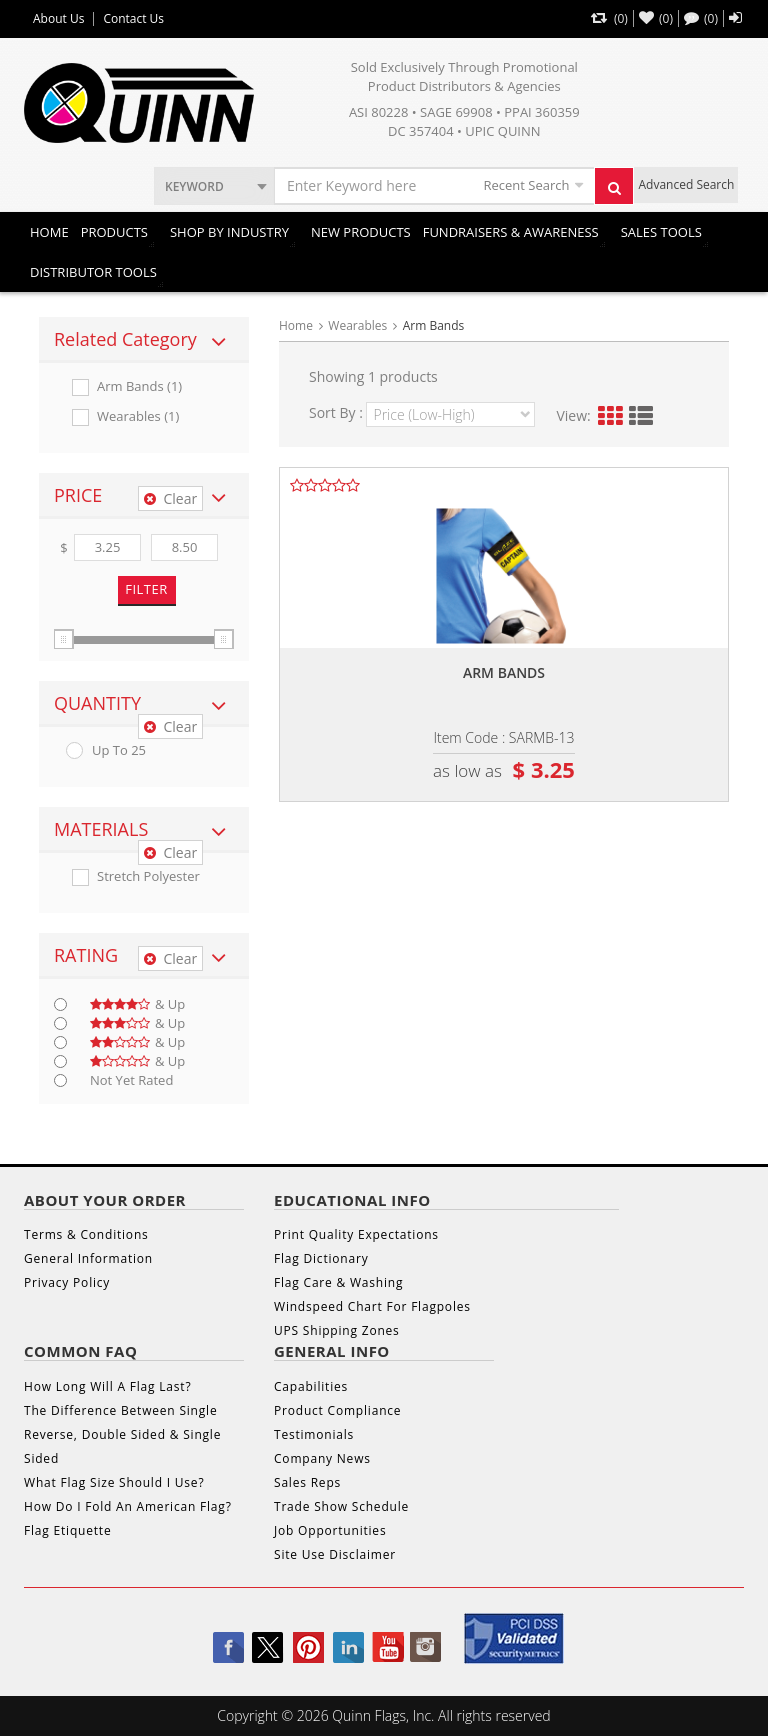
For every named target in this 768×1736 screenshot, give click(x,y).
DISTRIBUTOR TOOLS (93, 272)
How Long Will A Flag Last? (107, 1386)
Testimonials (314, 1434)
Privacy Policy (67, 1282)
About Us (58, 19)
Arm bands (504, 672)
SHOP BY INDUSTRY (229, 232)
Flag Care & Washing (338, 1282)
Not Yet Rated (131, 1080)
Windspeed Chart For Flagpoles (372, 1306)
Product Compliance (337, 1410)
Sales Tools (661, 232)
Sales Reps (307, 1482)
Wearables (357, 325)
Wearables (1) (138, 416)
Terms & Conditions (86, 1234)
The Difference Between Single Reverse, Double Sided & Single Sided (122, 1434)
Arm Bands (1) (139, 386)
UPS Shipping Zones (337, 1330)
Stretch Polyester (148, 876)
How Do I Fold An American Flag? (128, 1506)
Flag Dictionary (321, 1258)
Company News (322, 1458)
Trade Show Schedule (341, 1506)
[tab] (144, 340)
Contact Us (133, 19)
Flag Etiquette (67, 1530)
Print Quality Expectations (356, 1234)
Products (114, 232)
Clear (170, 498)
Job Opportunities (330, 1530)
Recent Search (526, 185)
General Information (88, 1258)
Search (619, 193)
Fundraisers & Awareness (511, 232)
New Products (361, 232)
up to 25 (119, 750)
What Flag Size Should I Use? (114, 1482)
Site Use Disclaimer (335, 1554)
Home (49, 232)
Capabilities (311, 1386)
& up (137, 1004)
